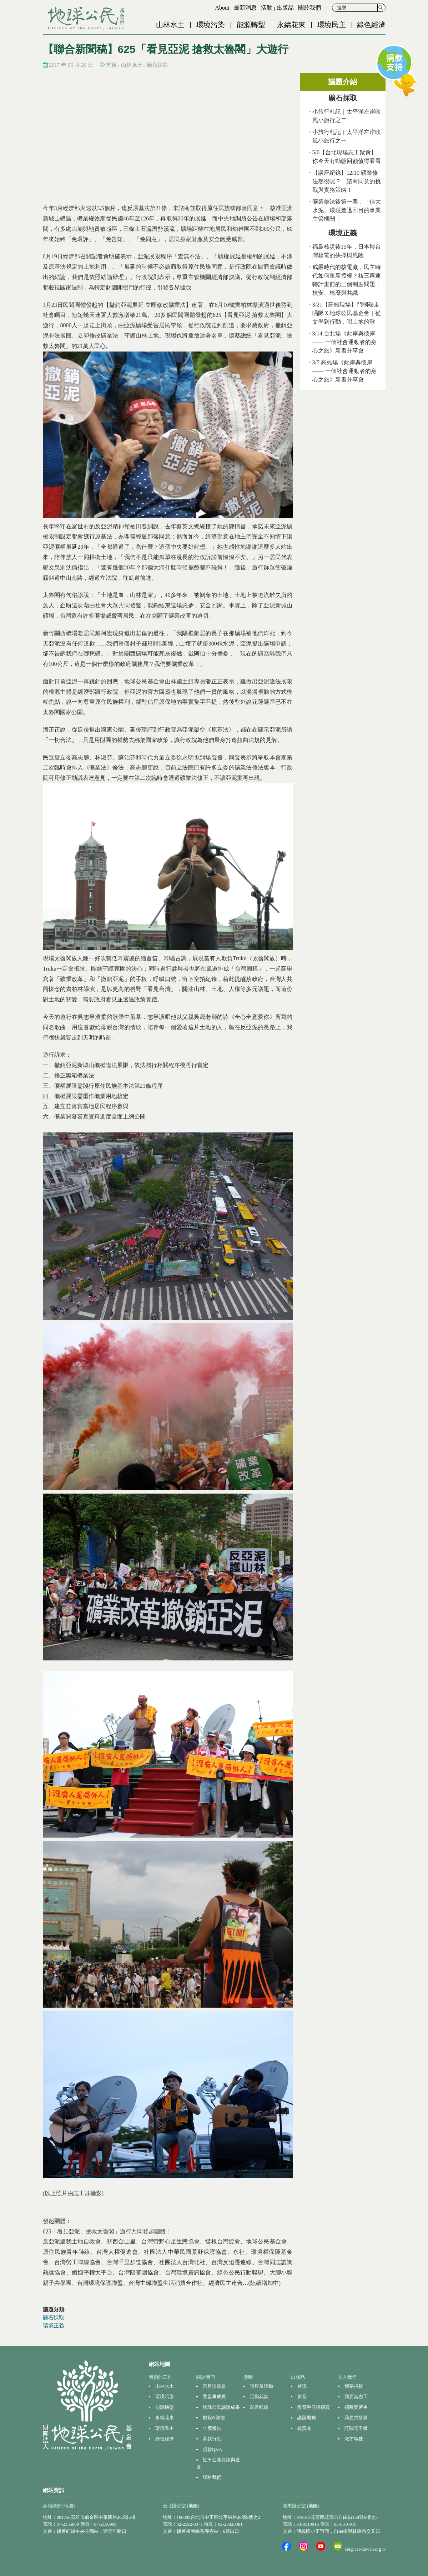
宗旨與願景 (214, 2386)
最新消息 (245, 8)
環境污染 (210, 25)
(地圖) (68, 2505)
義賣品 (304, 2428)
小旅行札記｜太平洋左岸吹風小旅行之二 (346, 116)
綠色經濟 (371, 25)
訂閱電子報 (356, 2428)
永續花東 (291, 25)
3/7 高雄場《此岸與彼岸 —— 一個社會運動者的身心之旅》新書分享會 (344, 371)
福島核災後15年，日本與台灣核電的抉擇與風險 (346, 251)
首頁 (111, 65)
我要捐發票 (356, 2417)
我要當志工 (356, 2396)
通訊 (302, 2386)
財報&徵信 (214, 2417)
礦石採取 (157, 65)
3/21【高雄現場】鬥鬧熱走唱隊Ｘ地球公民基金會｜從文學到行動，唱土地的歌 (346, 313)
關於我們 (309, 8)
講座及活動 (261, 2386)
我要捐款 (353, 2386)
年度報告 (212, 2428)
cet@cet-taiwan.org (365, 2549)
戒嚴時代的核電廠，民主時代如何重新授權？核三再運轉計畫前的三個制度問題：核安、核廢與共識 (346, 280)
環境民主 (331, 25)
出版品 (285, 8)
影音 (302, 2396)
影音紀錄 (259, 2407)
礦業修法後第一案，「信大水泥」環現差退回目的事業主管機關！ (346, 210)
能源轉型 (251, 25)
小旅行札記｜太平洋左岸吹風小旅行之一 (346, 136)
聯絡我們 (212, 2477)
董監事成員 (214, 2396)
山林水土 (170, 25)
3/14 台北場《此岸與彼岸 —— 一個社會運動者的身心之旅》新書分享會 (344, 342)
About (222, 8)
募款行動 (212, 2438)
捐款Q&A (212, 2449)
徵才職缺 (353, 2438)
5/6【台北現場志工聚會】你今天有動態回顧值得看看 (346, 156)
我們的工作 (160, 2377)
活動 (266, 8)
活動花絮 (259, 2396)
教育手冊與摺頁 (313, 2407)
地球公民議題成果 (221, 2407)
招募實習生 (356, 2407)
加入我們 (347, 2377)
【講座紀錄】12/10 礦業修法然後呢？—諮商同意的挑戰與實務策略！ (346, 181)
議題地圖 (306, 2417)
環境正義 (53, 2325)
